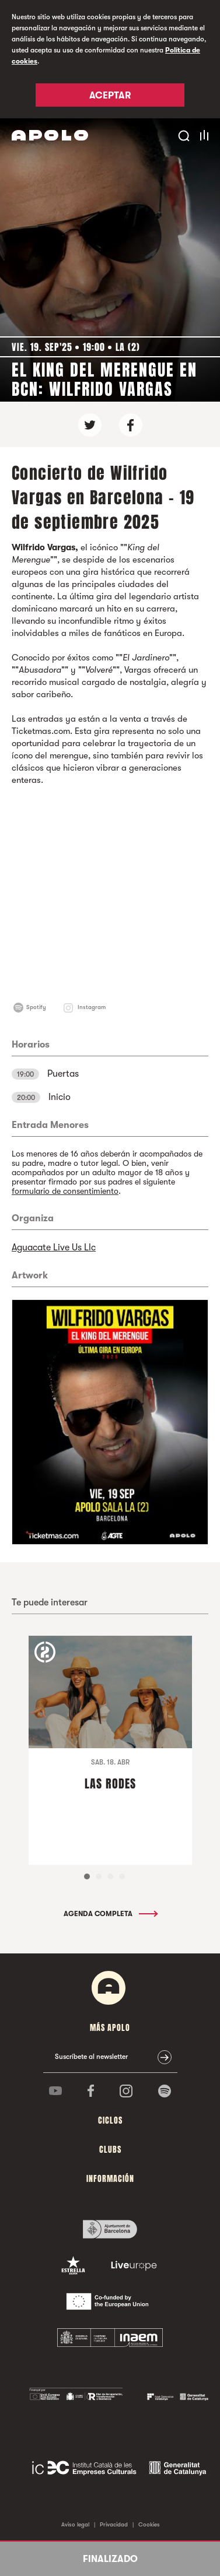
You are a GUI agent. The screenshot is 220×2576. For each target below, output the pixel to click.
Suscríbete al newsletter (91, 2057)
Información (110, 2179)
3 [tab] (110, 1876)
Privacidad (114, 2524)
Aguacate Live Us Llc (54, 1247)
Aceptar (110, 95)
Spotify (36, 1007)
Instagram (92, 1007)
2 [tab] (99, 1876)
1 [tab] (87, 1876)
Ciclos (110, 2120)
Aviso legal (75, 2524)
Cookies (149, 2524)
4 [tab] (122, 1876)
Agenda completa (110, 1914)
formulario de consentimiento (65, 1191)
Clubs (110, 2149)
